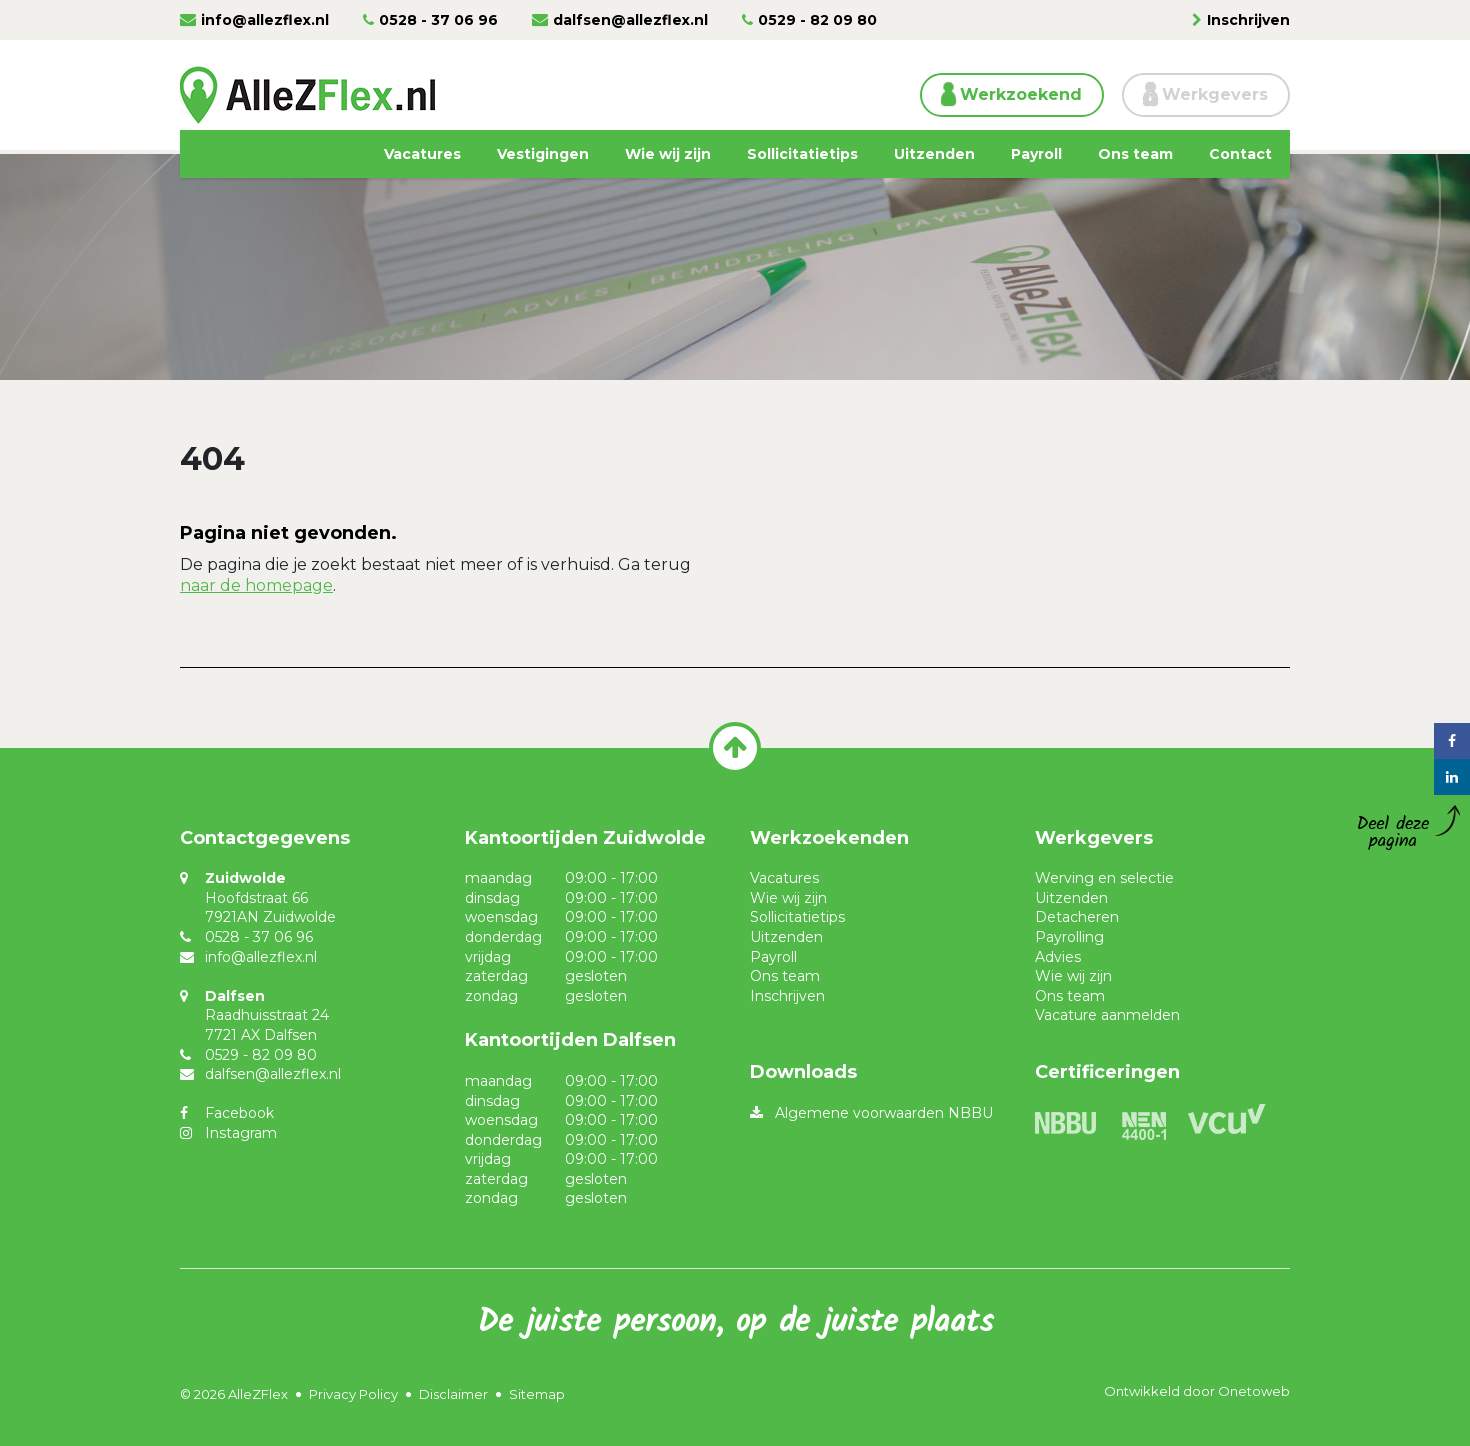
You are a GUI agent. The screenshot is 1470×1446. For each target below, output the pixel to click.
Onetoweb (1254, 1391)
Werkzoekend (1021, 94)
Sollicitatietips (802, 154)
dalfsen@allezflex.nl (630, 20)
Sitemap (537, 1394)
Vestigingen (543, 154)
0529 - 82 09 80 (817, 20)
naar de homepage (256, 585)
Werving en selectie (1104, 878)
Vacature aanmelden (1107, 1015)
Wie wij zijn (668, 154)
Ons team (1135, 154)
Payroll (1036, 154)
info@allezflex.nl (265, 20)
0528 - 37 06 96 (438, 20)
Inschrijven (1248, 20)
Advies (1058, 957)
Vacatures (422, 154)
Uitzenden (934, 154)
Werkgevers (1215, 94)
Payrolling (1069, 937)
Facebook (239, 1113)
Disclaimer (453, 1394)
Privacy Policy (353, 1394)
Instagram (241, 1133)
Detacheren (1077, 917)
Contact (1240, 154)
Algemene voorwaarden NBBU (884, 1113)
